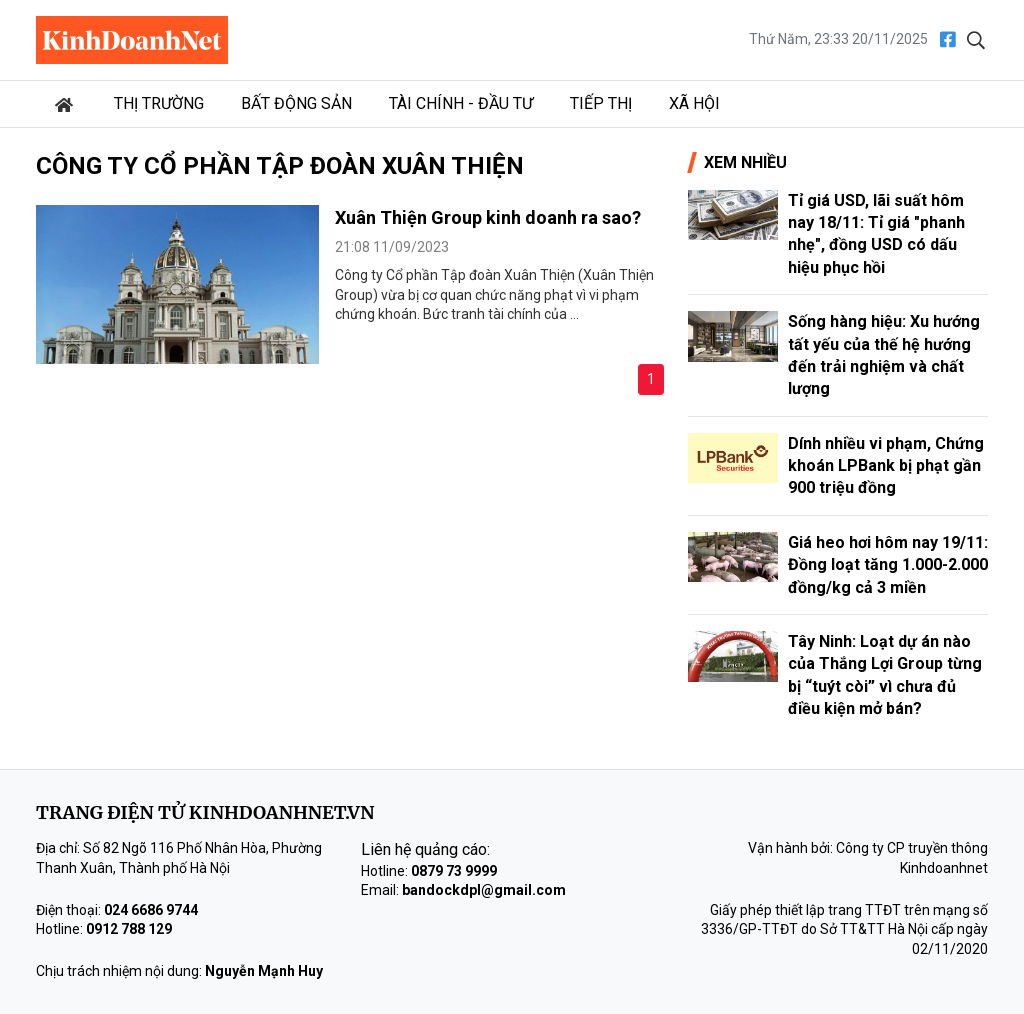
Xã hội (694, 103)
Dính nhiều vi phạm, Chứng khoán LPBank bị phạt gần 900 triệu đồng (886, 466)
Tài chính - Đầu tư (461, 103)
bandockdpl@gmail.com (484, 890)
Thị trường (159, 103)
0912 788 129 (129, 929)
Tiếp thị (601, 103)
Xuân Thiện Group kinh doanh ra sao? (488, 217)
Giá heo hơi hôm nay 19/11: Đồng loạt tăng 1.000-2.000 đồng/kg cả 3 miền (888, 565)
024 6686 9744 (151, 910)
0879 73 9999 (454, 871)
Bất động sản (296, 103)
